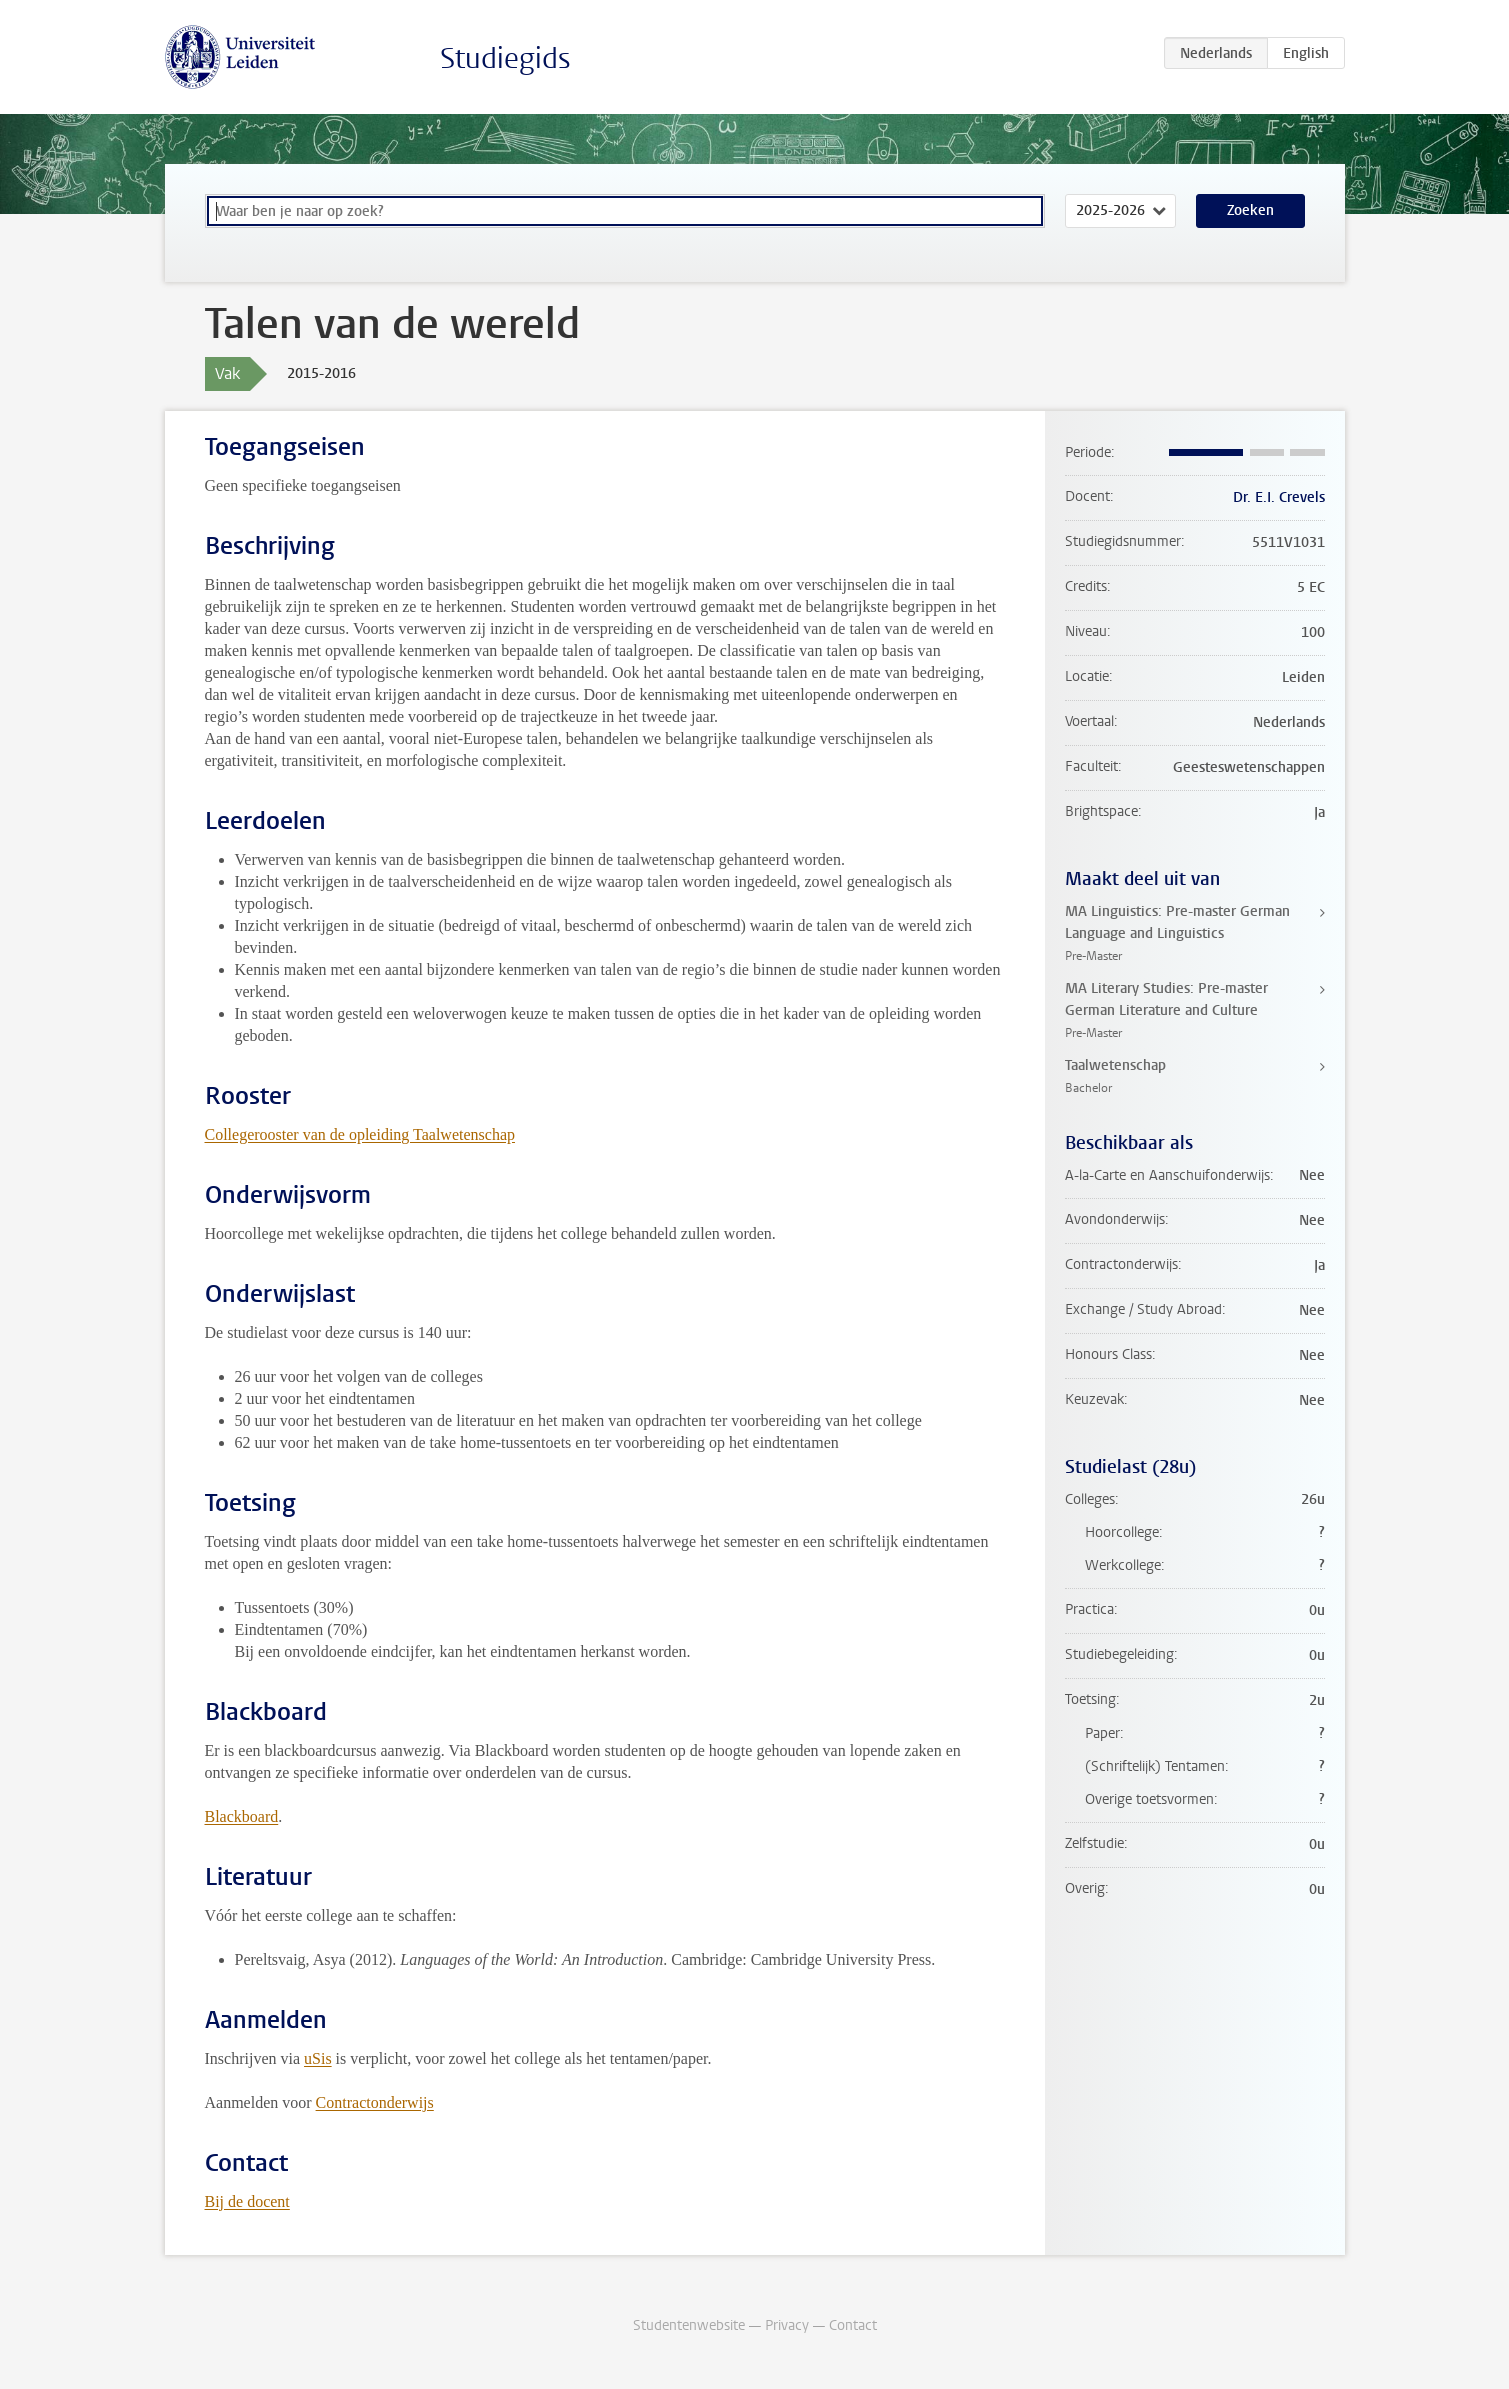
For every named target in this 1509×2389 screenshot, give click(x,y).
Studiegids (505, 58)
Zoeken (1250, 210)
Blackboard (242, 1816)
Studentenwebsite (689, 2325)
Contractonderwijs (375, 2102)
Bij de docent (247, 2201)
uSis (318, 2058)
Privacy (787, 2325)
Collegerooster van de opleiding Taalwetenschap (360, 1134)
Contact (853, 2325)
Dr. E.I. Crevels (1279, 497)
